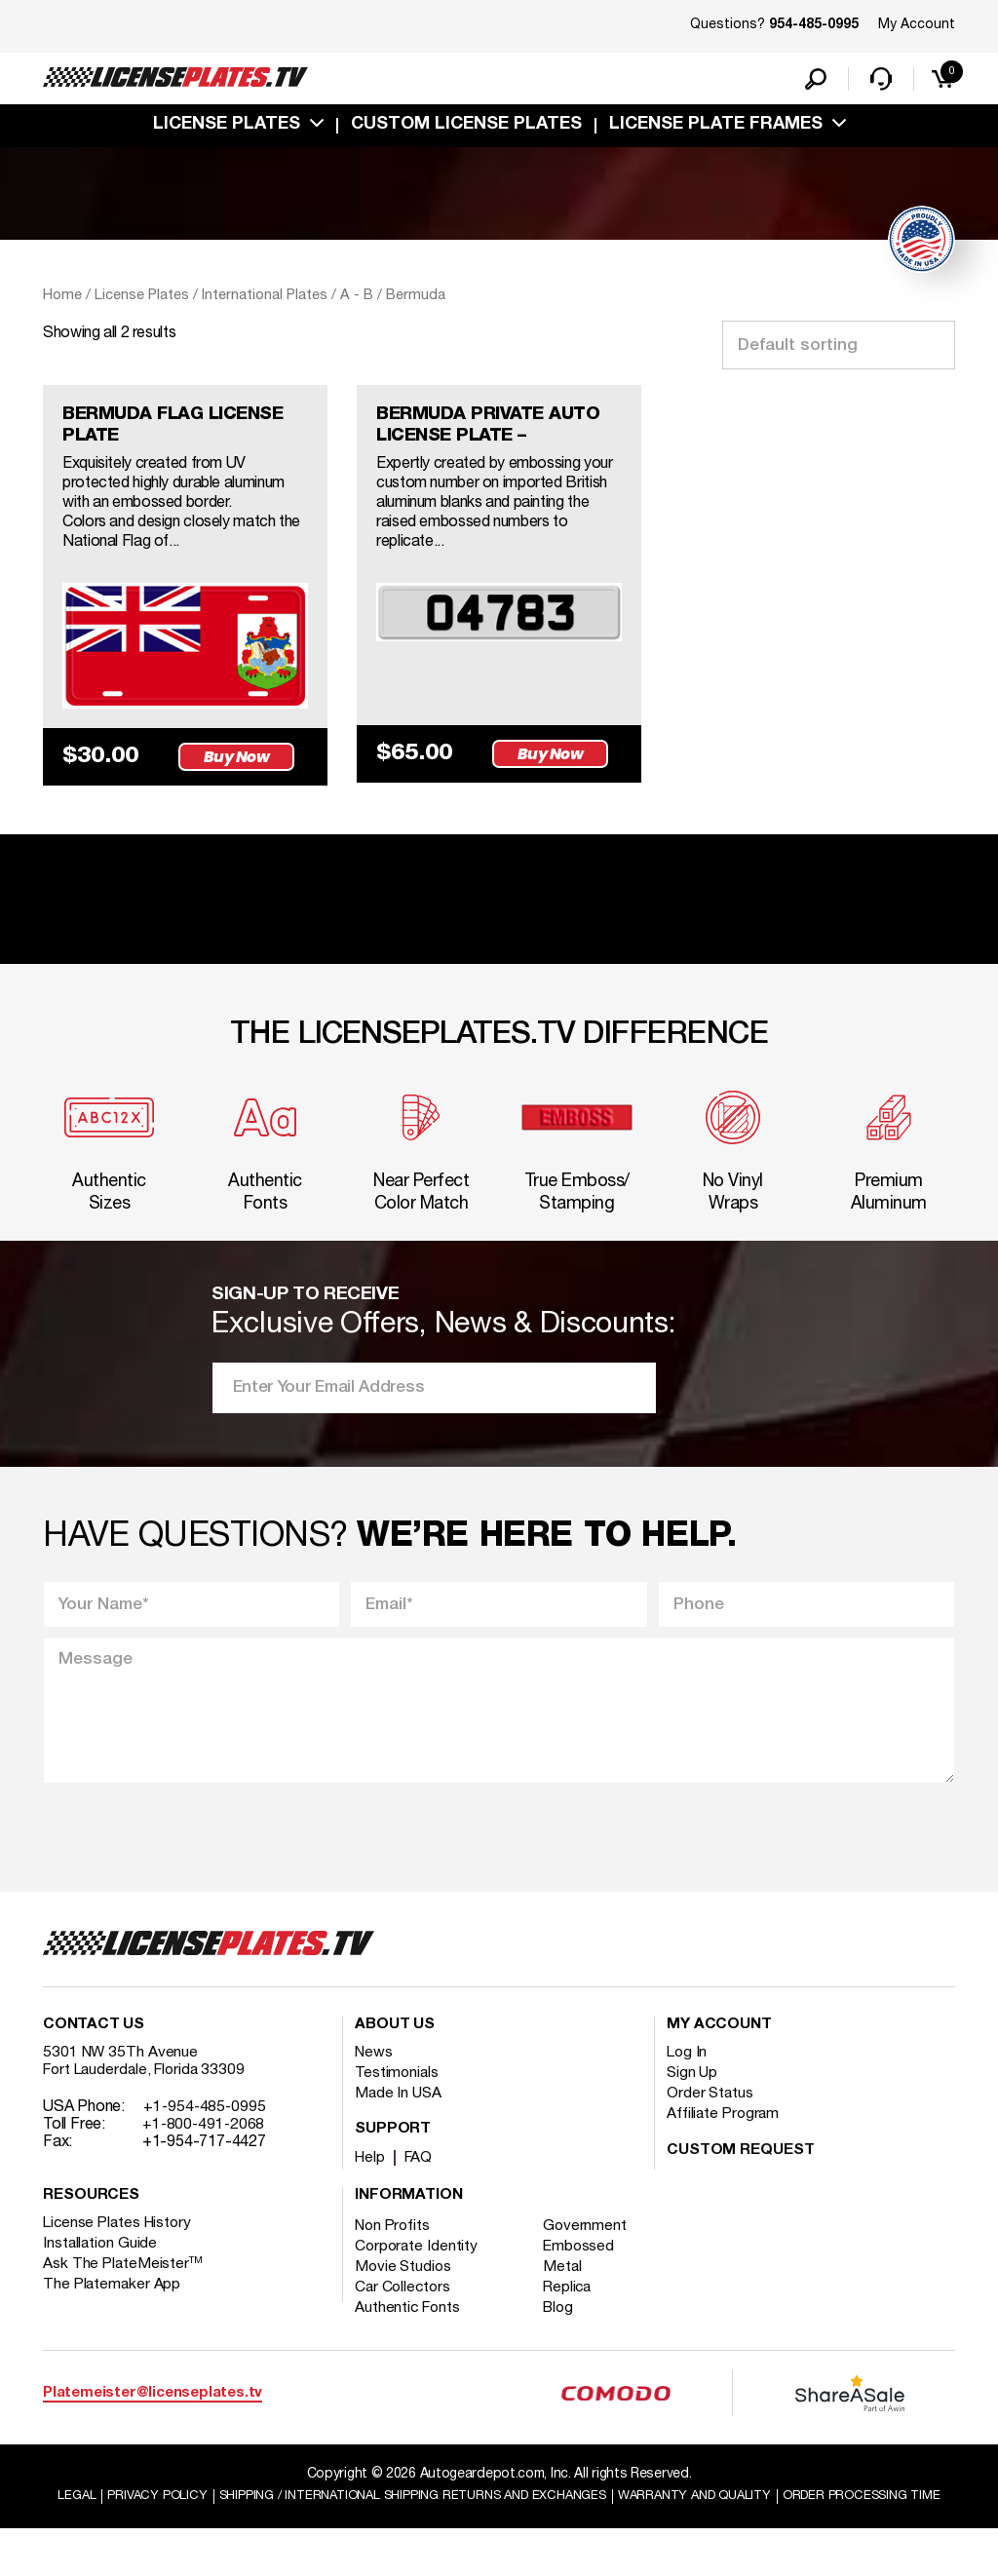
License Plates (226, 129)
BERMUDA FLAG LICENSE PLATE (184, 432)
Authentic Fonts (409, 2335)
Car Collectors (404, 2315)
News (375, 2080)
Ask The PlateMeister (124, 2291)
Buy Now (241, 766)
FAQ (421, 2185)
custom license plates (466, 129)
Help (371, 2185)
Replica (574, 2315)
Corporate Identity (417, 2274)
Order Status (711, 2121)
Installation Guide (101, 2271)
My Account (916, 25)
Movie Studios (404, 2294)
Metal (569, 2294)
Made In (399, 2121)
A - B (356, 300)
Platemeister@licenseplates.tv (152, 2420)
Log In (688, 2080)
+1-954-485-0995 (206, 2134)
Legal (130, 2524)
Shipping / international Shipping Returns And (491, 2524)
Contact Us (93, 2052)
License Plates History (120, 2250)
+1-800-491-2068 (205, 2152)
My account (719, 2052)
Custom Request (741, 2178)
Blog (565, 2335)
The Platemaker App (113, 2312)
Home (62, 300)
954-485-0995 (814, 25)
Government (591, 2253)
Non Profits (395, 2253)
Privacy (214, 2524)
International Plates (264, 300)
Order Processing (501, 2542)
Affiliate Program (725, 2141)
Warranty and (798, 2524)
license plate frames (716, 129)
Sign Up (693, 2100)
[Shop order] (838, 350)
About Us (395, 2052)
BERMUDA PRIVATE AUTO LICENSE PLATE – (498, 432)
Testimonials (398, 2100)
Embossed (585, 2274)
